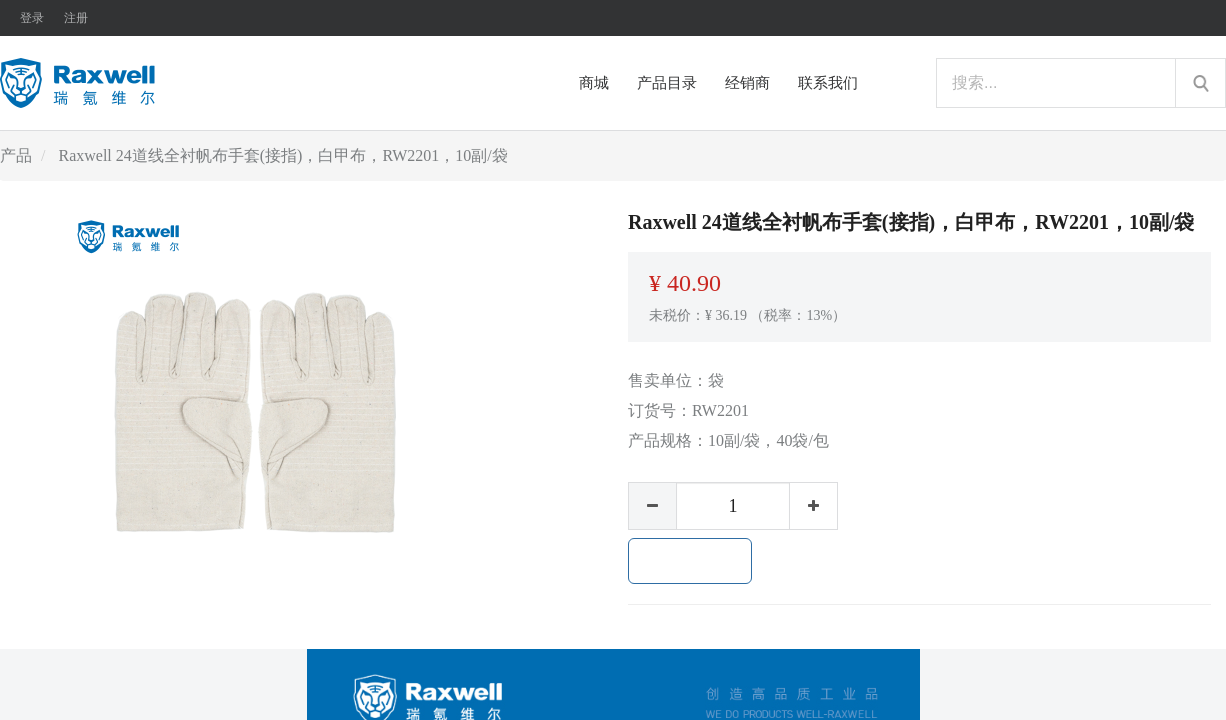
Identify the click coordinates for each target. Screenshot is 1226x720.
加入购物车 (690, 561)
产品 (16, 155)
